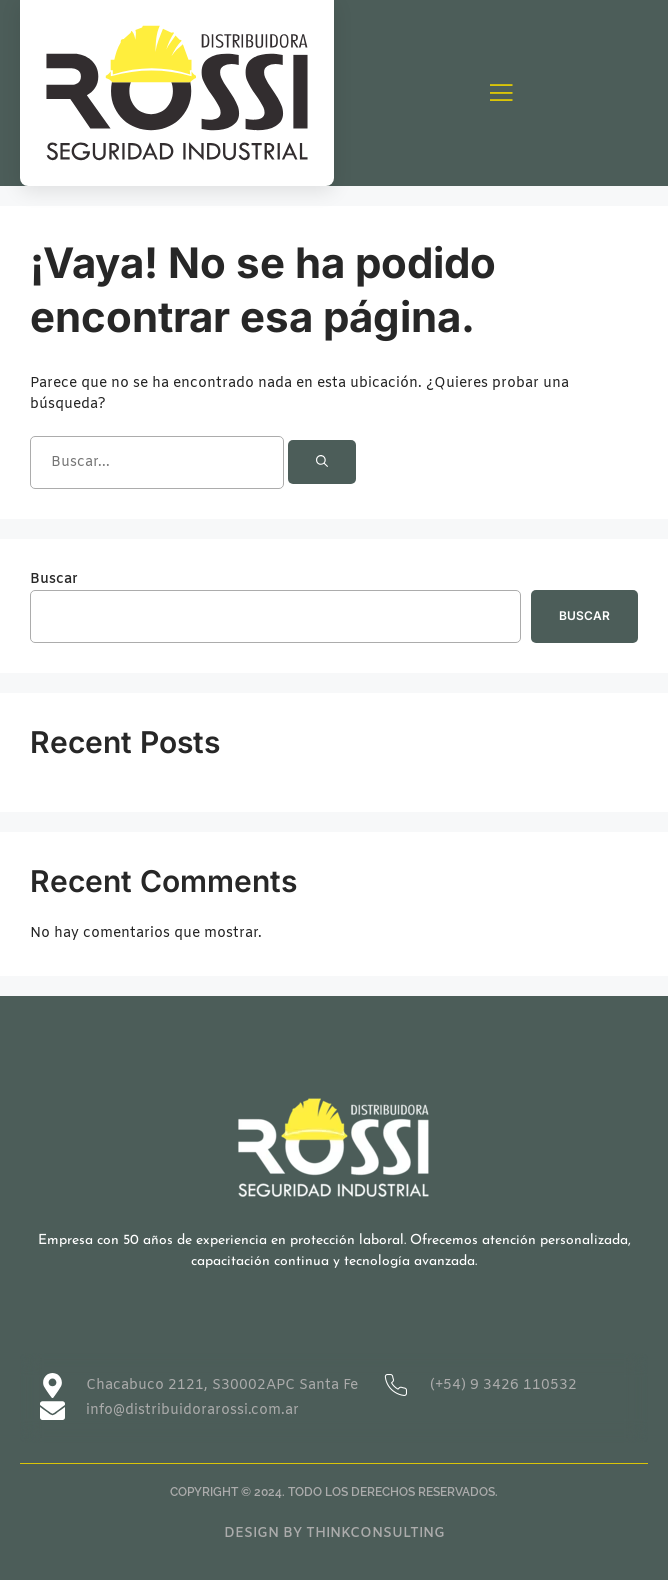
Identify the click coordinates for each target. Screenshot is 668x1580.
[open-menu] (501, 94)
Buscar (54, 579)
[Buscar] (322, 462)
